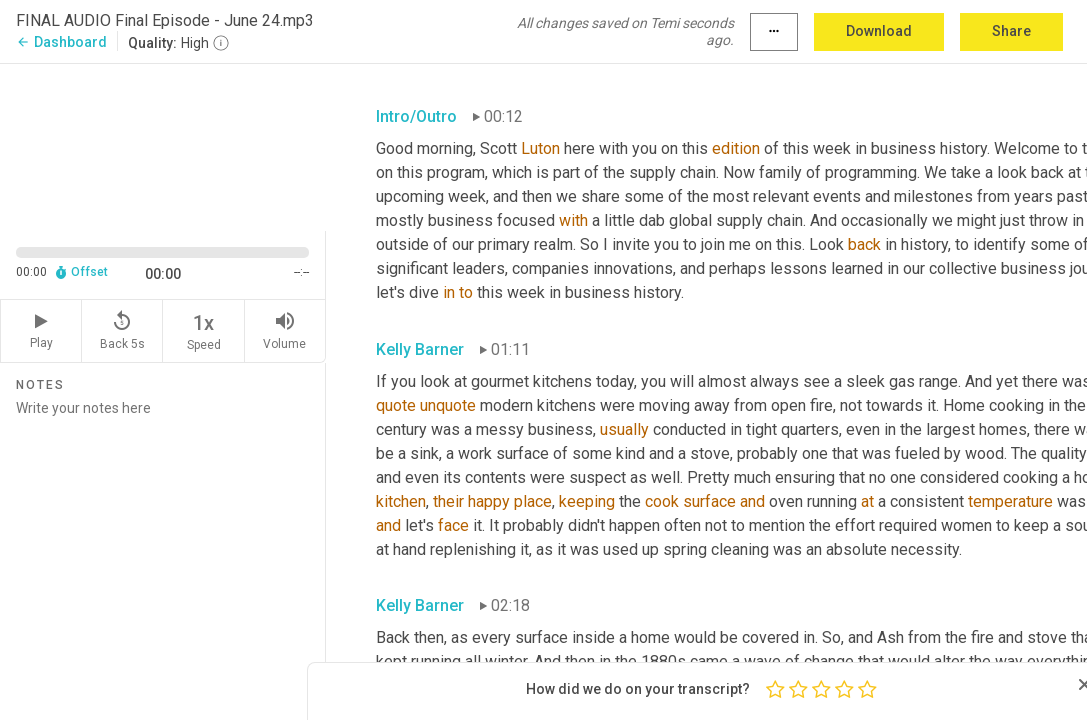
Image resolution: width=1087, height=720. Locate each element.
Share (1011, 31)
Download (879, 31)
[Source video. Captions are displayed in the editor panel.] (163, 145)
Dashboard (61, 42)
